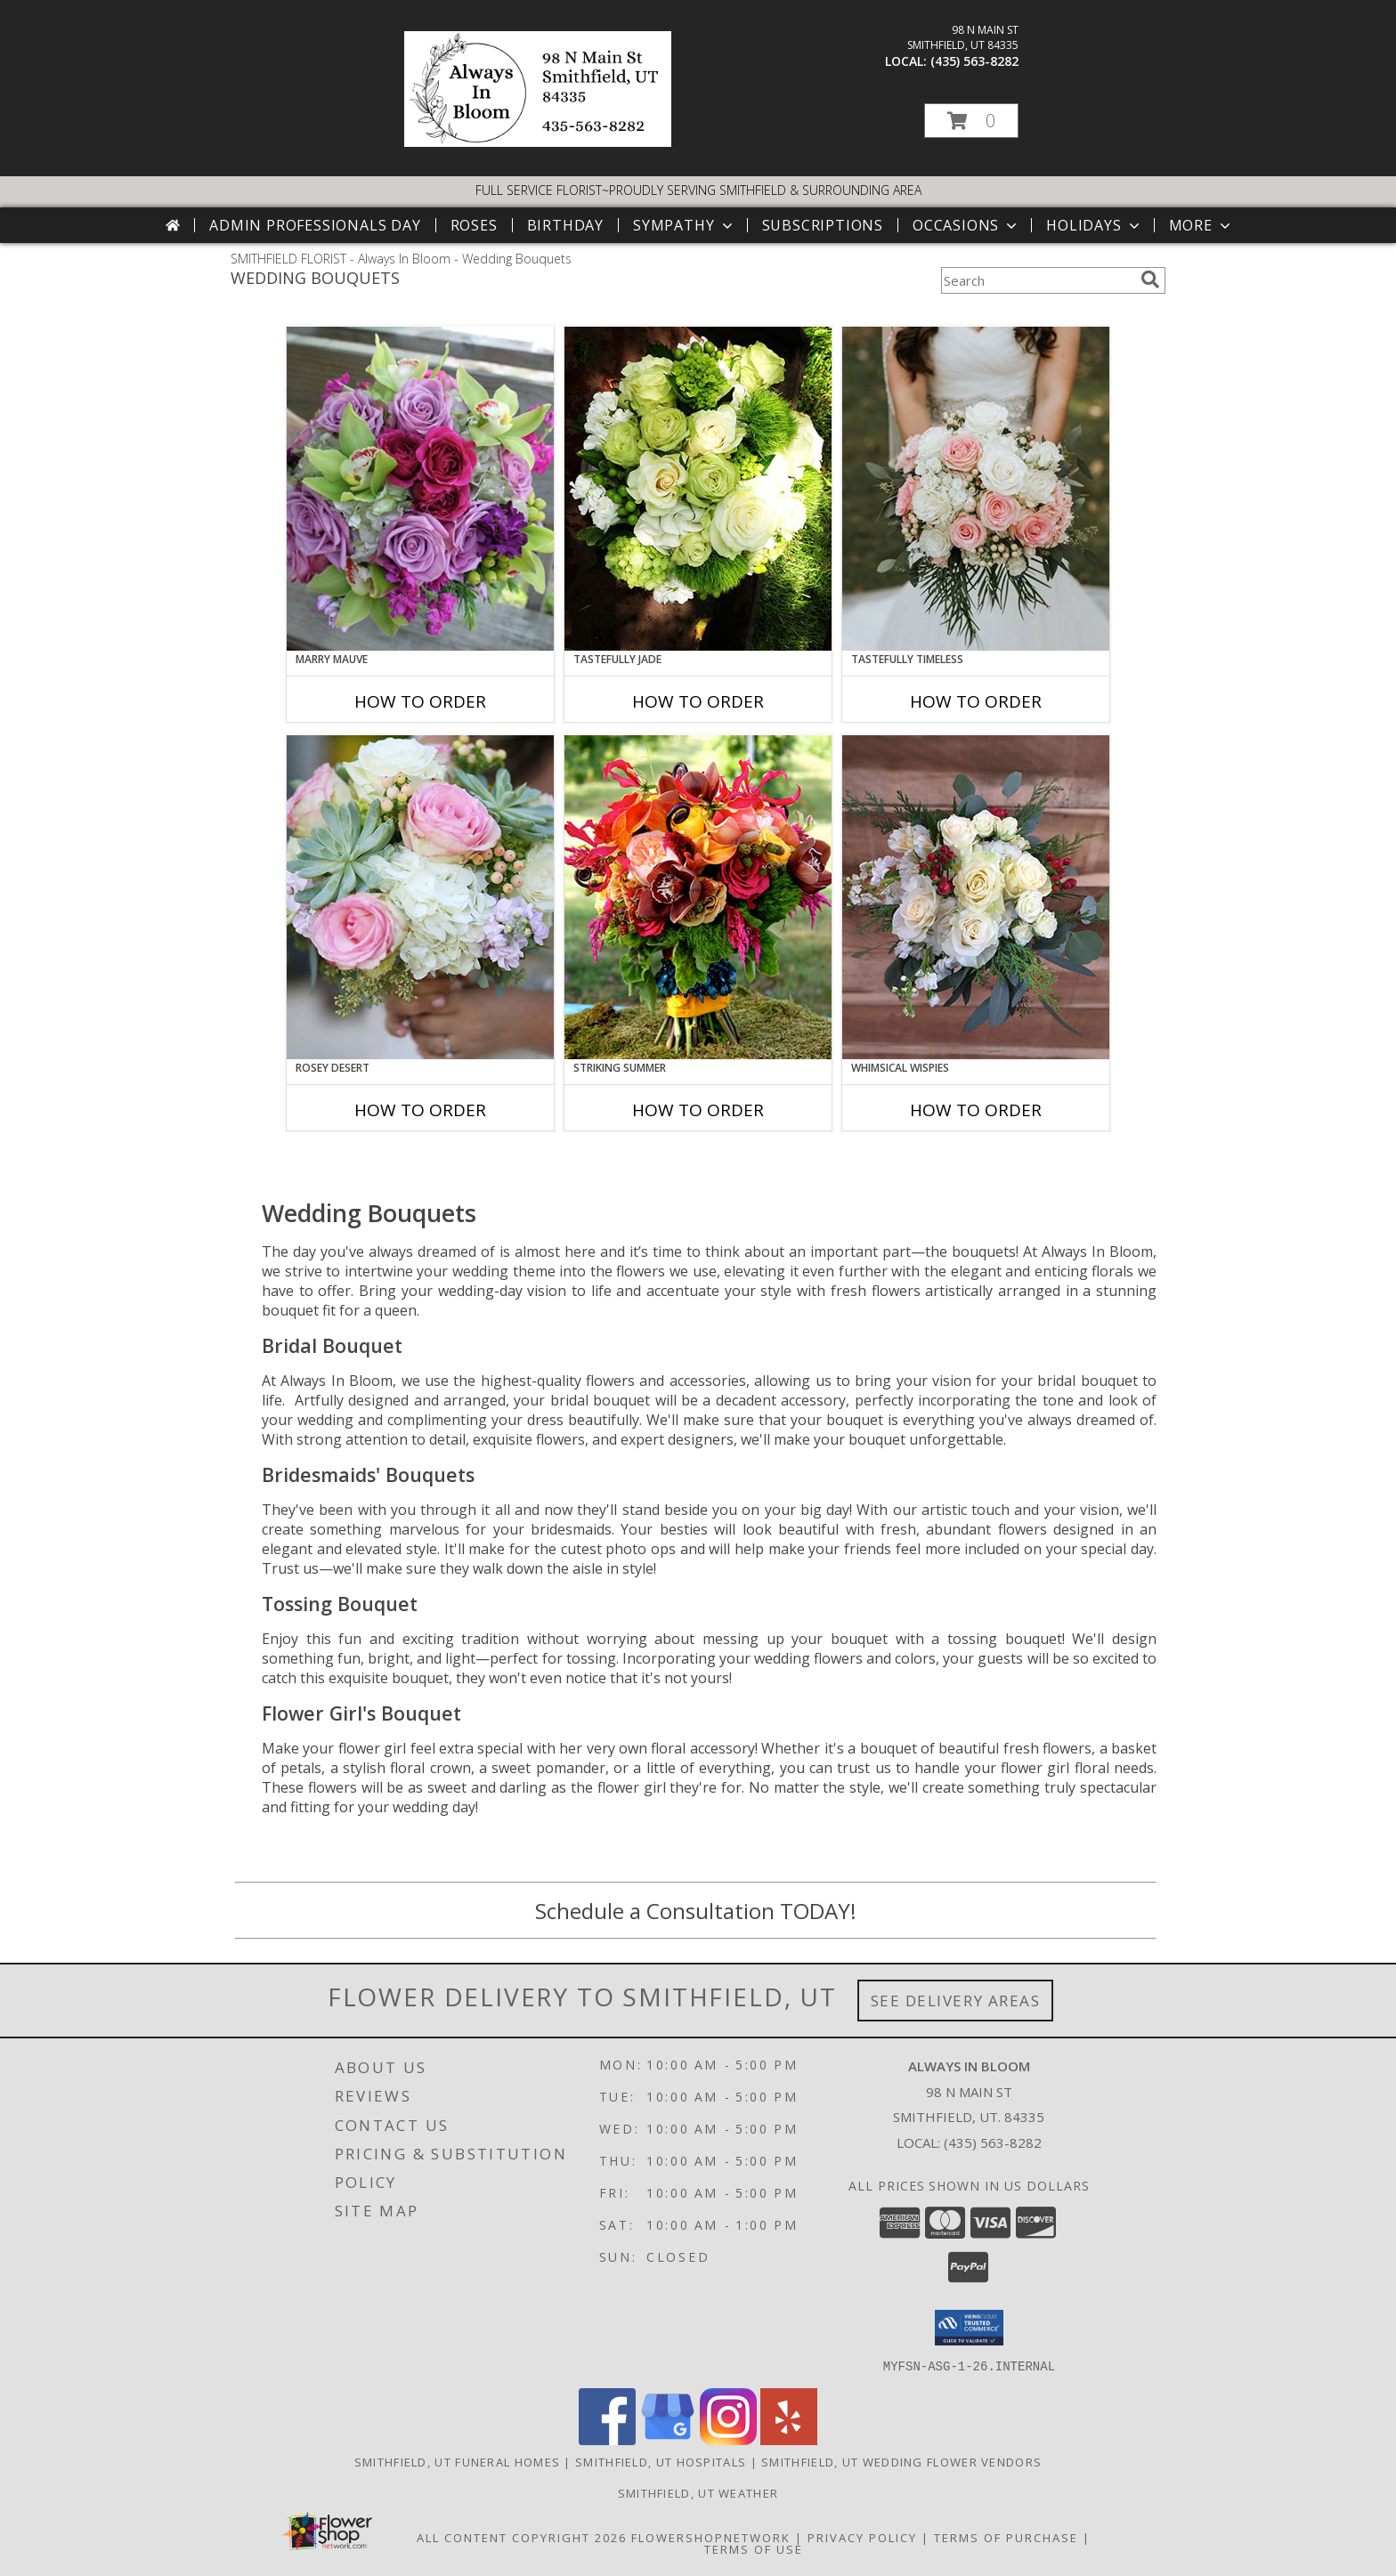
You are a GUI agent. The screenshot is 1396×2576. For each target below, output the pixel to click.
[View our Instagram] (728, 2439)
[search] (1150, 279)
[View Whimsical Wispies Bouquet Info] (975, 897)
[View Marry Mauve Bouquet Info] (420, 489)
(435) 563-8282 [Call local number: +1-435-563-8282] (974, 61)
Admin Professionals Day (314, 225)
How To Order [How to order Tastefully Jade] (698, 701)
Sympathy (684, 225)
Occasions (966, 225)
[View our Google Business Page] (667, 2439)
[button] (971, 120)
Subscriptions (822, 225)
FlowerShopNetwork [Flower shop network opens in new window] (711, 2537)
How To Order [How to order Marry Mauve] (420, 701)
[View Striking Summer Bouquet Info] (698, 897)
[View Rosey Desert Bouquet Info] (420, 897)
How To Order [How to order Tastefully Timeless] (976, 701)
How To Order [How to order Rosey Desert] (420, 1110)
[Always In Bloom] (537, 142)
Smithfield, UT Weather (698, 2492)
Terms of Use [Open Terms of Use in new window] (753, 2548)
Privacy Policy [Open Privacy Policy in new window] (862, 2537)
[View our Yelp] (788, 2439)
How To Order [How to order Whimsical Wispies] (976, 1110)
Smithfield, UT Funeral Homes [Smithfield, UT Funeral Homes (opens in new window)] (457, 2461)
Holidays (1094, 225)
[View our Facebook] (607, 2439)
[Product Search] (1037, 280)
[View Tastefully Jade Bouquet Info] (698, 489)
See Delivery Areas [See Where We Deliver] (956, 2000)
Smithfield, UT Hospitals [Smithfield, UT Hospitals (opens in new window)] (660, 2461)
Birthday (565, 225)
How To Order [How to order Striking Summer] (698, 1110)
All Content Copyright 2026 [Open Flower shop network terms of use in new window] (522, 2537)
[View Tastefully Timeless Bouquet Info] (975, 489)
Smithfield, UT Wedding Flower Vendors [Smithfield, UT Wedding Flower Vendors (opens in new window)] (901, 2461)
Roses (474, 225)
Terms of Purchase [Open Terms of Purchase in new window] (1006, 2537)
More (1201, 225)
